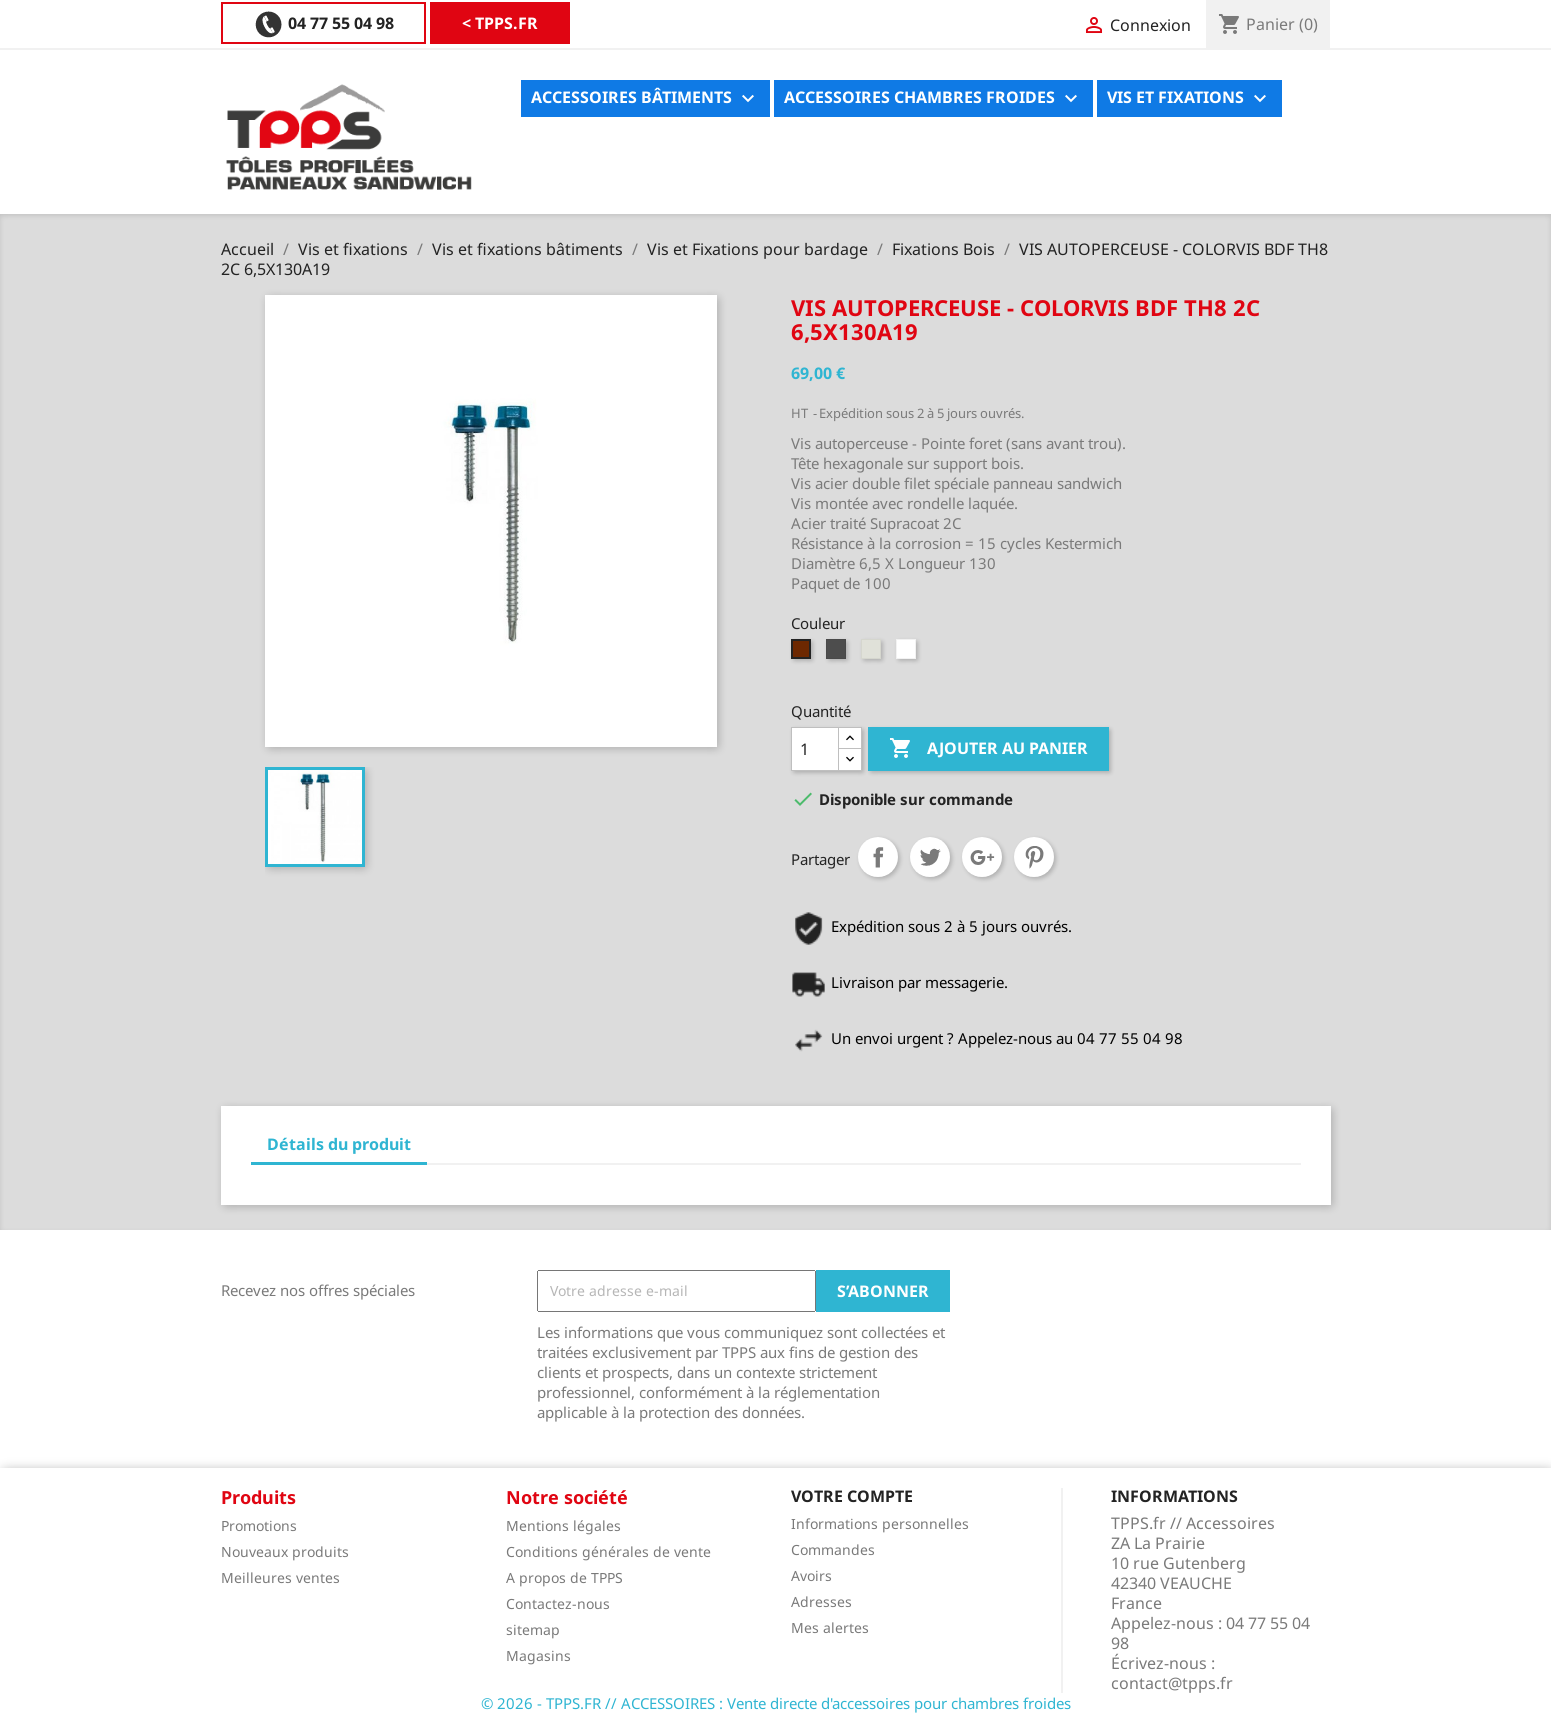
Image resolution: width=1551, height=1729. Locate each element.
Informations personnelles (880, 1523)
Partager (878, 857)
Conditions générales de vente (608, 1551)
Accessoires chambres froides (933, 98)
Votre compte (852, 1496)
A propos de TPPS (564, 1577)
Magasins (538, 1655)
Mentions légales (563, 1525)
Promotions (259, 1525)
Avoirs (811, 1575)
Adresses (821, 1601)
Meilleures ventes (280, 1577)
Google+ (982, 857)
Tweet (930, 857)
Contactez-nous (558, 1603)
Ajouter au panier (988, 749)
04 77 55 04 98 (467, 23)
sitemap (533, 1629)
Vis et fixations (1189, 98)
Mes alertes (830, 1627)
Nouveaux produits (285, 1551)
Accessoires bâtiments (645, 98)
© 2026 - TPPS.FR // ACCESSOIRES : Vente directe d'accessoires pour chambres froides (776, 1703)
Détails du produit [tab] (339, 1144)
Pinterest (1034, 857)
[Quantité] (815, 749)
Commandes (833, 1549)
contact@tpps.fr (1172, 1683)
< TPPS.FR (291, 23)
